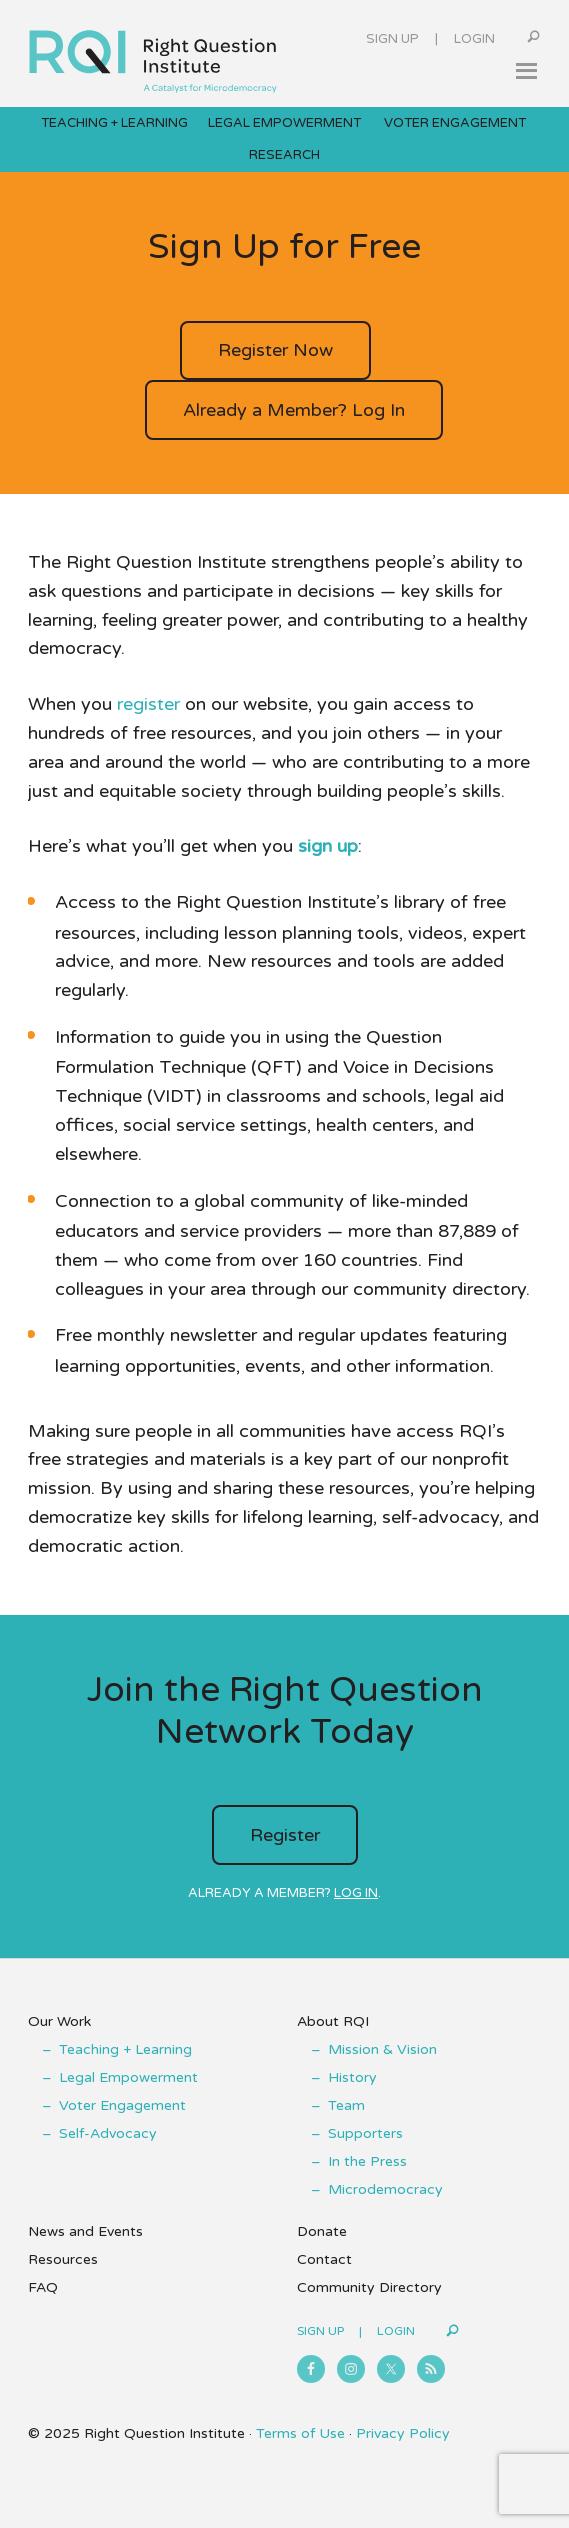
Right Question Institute (153, 54)
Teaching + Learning (125, 2049)
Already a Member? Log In (294, 410)
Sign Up (392, 39)
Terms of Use (300, 2433)
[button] (526, 71)
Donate (322, 2231)
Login (474, 39)
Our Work (59, 2021)
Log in (356, 1893)
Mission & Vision (382, 2049)
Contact (324, 2259)
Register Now (275, 350)
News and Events (85, 2231)
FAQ (43, 2287)
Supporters (365, 2133)
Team (346, 2105)
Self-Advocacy (108, 2133)
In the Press (367, 2161)
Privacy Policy (403, 2433)
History (352, 2077)
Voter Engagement (122, 2105)
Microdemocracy (385, 2189)
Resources (63, 2259)
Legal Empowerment (128, 2077)
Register (285, 1835)
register (148, 704)
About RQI (333, 2021)
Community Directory (369, 2287)
